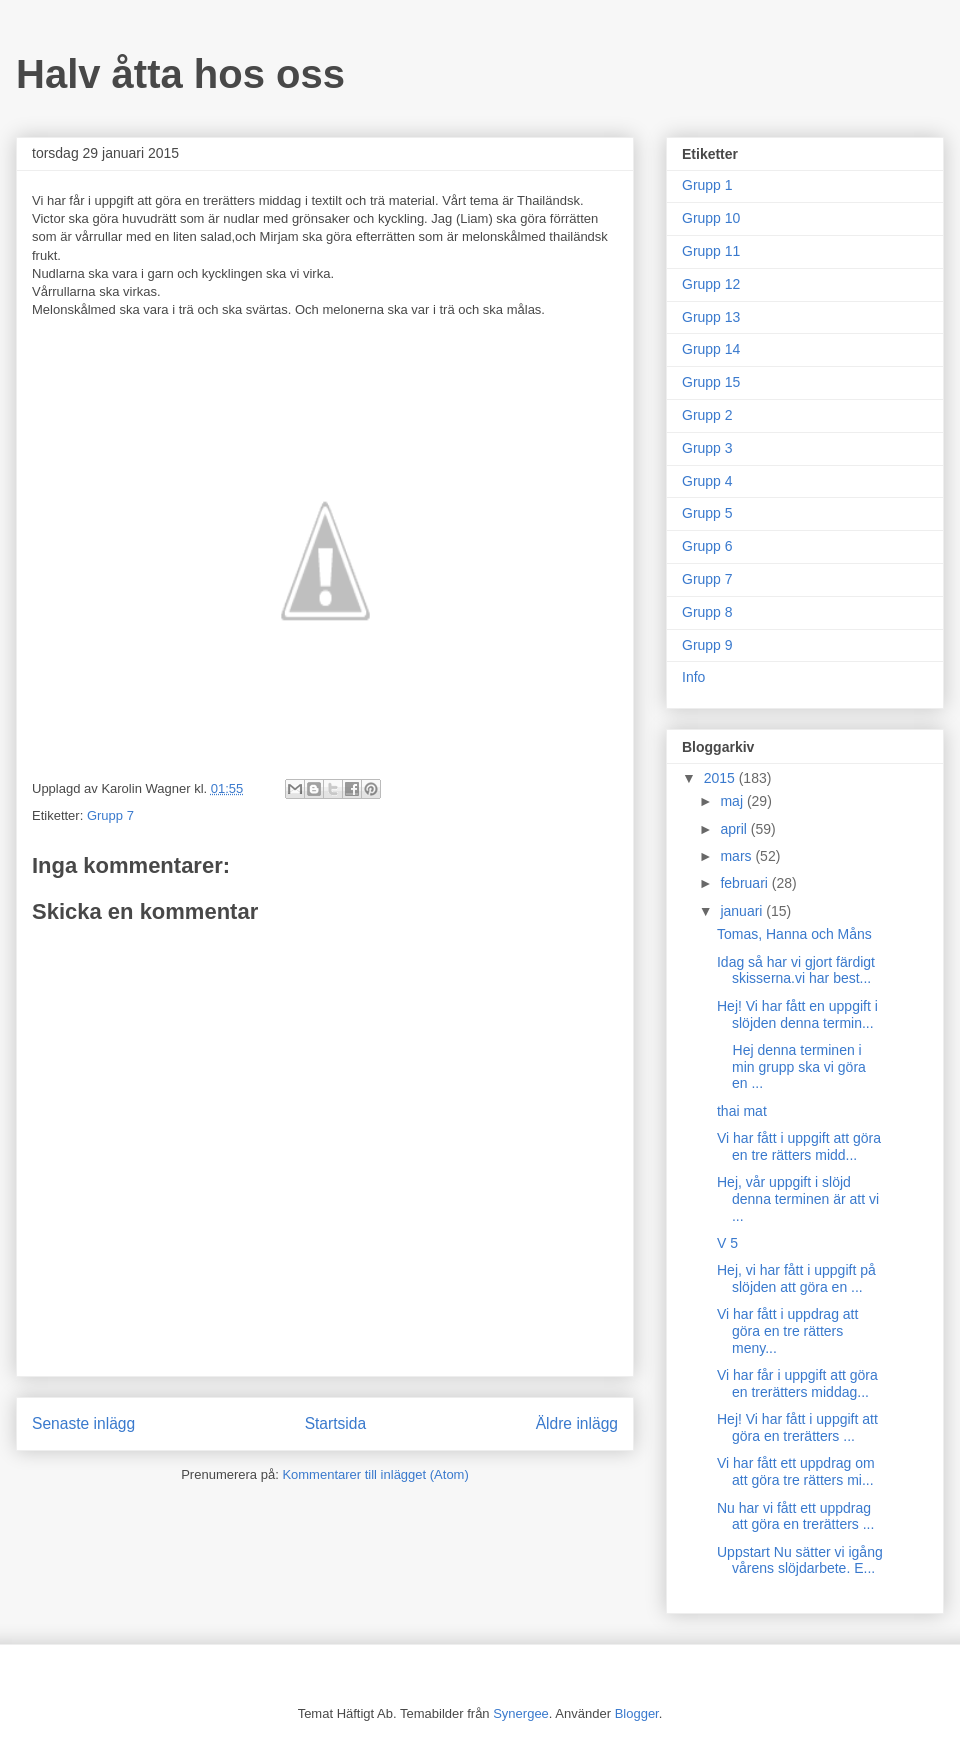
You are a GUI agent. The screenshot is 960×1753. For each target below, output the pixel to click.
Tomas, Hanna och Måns (794, 934)
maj (733, 801)
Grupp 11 (711, 251)
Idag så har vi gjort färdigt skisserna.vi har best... (796, 970)
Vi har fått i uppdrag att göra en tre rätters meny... (787, 1331)
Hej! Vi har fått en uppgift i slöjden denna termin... (797, 1014)
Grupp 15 (711, 382)
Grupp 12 (711, 284)
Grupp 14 (711, 349)
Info (693, 677)
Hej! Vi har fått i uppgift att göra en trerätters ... (797, 1427)
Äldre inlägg (577, 1423)
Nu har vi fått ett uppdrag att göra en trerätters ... (795, 1516)
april (735, 829)
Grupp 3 (707, 448)
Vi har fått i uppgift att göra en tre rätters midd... (799, 1146)
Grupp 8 (707, 612)
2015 (721, 778)
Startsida (336, 1423)
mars (737, 856)
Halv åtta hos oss (180, 74)
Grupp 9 (707, 645)
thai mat (742, 1111)
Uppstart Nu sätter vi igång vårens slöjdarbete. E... (800, 1560)
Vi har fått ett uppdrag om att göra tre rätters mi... (796, 1471)
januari (743, 911)
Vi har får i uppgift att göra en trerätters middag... (797, 1383)
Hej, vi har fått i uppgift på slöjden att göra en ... (796, 1278)
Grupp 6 (707, 546)
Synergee (521, 1713)
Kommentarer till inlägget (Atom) (375, 1474)
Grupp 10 (711, 218)
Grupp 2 (707, 415)
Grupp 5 (707, 513)
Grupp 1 (707, 185)
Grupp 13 (711, 317)
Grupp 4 (707, 481)
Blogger (637, 1713)
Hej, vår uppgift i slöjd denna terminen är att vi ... (798, 1199)
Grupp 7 (110, 815)
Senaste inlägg (83, 1423)
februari (745, 883)
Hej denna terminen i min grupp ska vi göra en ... (791, 1067)
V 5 (727, 1243)
